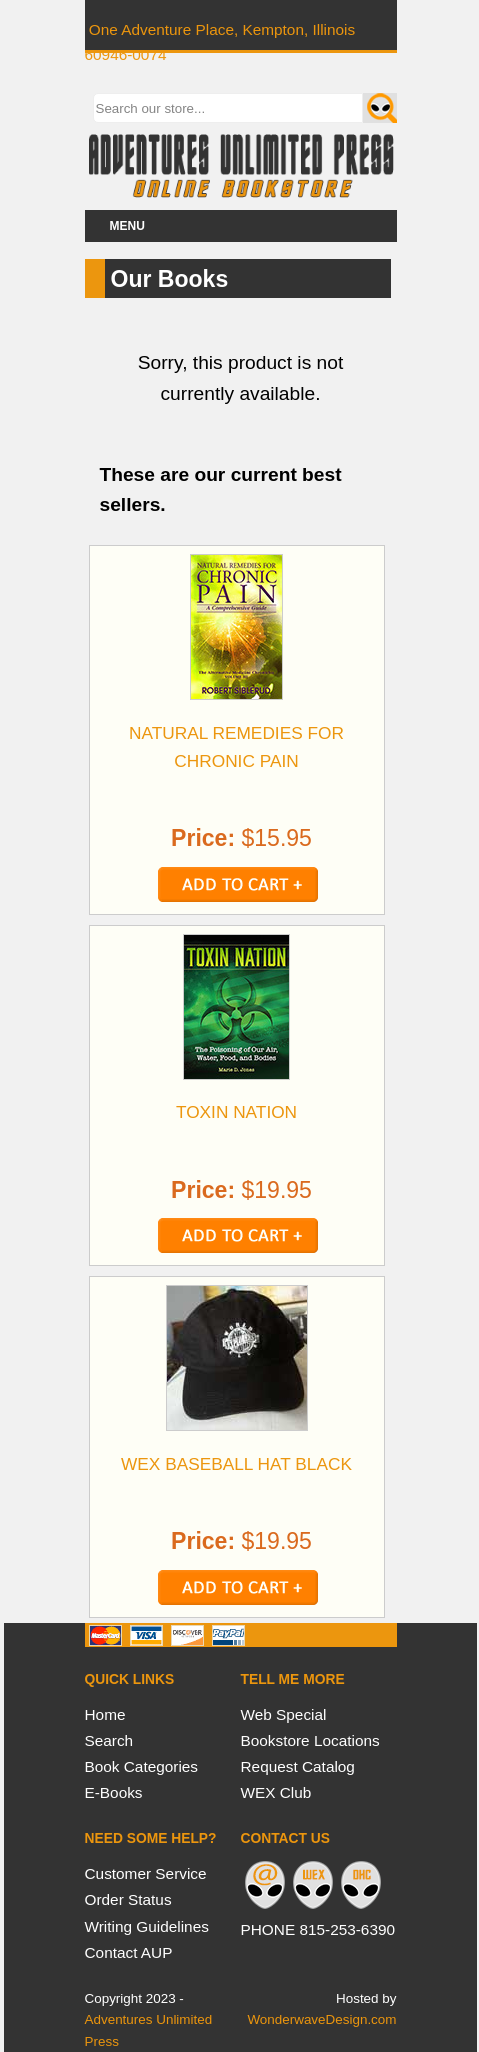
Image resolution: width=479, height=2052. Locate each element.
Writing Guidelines (147, 1926)
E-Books (114, 1792)
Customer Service (146, 1873)
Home (105, 1714)
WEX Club (276, 1792)
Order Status (128, 1899)
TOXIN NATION (236, 1112)
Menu (127, 226)
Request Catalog (298, 1766)
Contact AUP (129, 1952)
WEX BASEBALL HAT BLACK (236, 1464)
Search (109, 1740)
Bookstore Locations (310, 1740)
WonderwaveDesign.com (321, 2019)
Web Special (284, 1714)
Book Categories (142, 1766)
